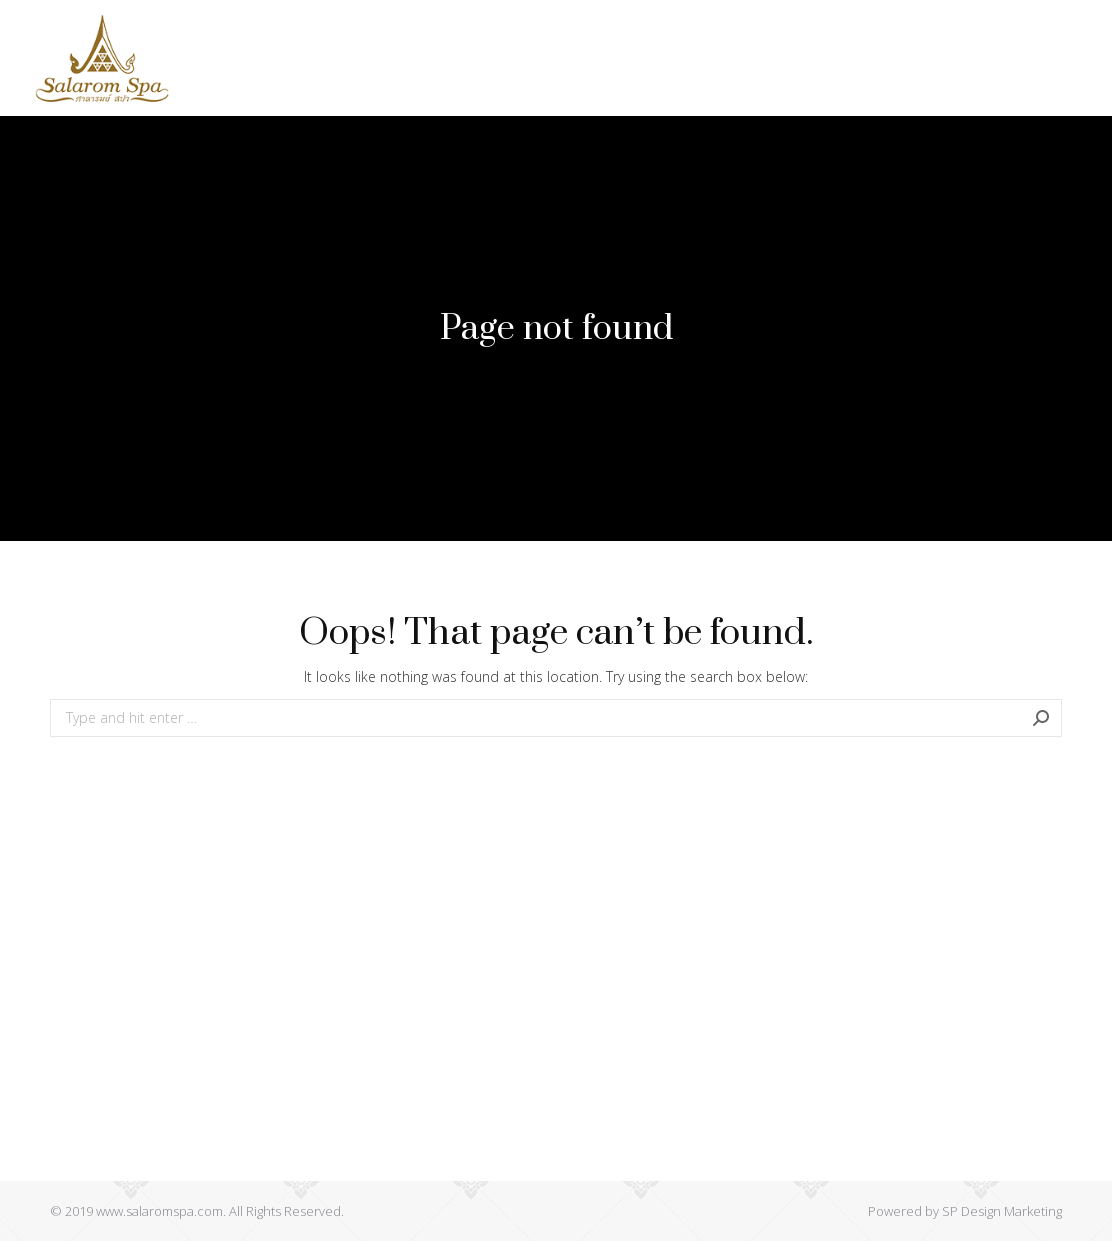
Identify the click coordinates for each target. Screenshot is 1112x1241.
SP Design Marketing (1002, 1211)
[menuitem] (246, 29)
